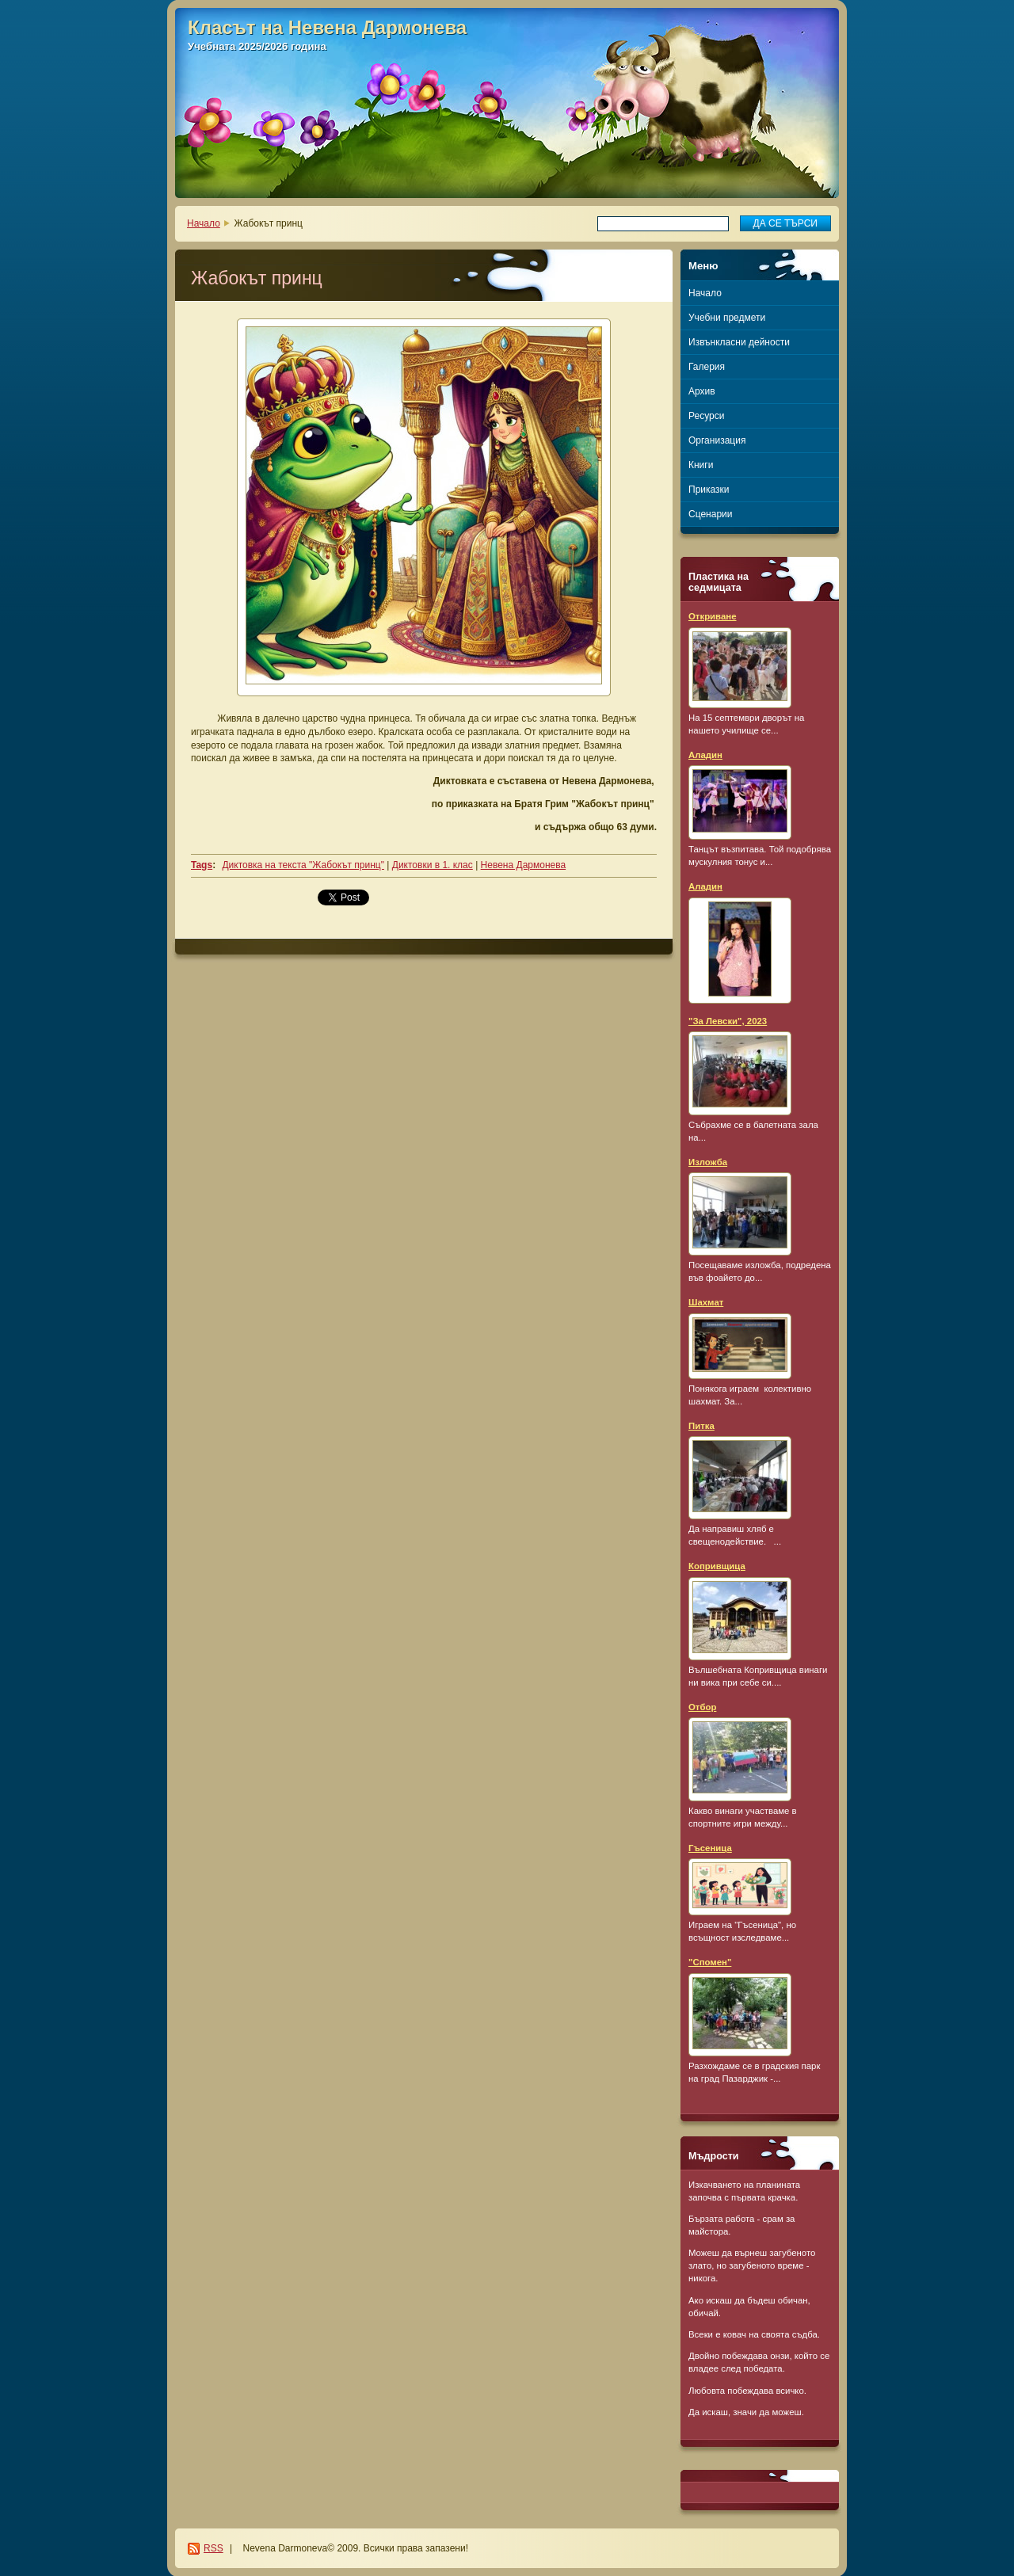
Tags (201, 865)
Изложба (707, 1162)
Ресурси (706, 415)
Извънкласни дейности (739, 342)
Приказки (709, 489)
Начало (203, 223)
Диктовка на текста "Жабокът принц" (302, 865)
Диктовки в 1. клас (432, 865)
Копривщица (716, 1566)
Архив (701, 391)
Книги (700, 465)
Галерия (706, 366)
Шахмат (705, 1302)
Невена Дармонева (523, 865)
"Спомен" (709, 1962)
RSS (213, 2548)
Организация (716, 440)
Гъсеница (710, 1848)
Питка (701, 1426)
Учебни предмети (726, 317)
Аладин (705, 755)
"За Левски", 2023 (727, 1021)
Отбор (702, 1707)
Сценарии (710, 514)
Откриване (712, 616)
